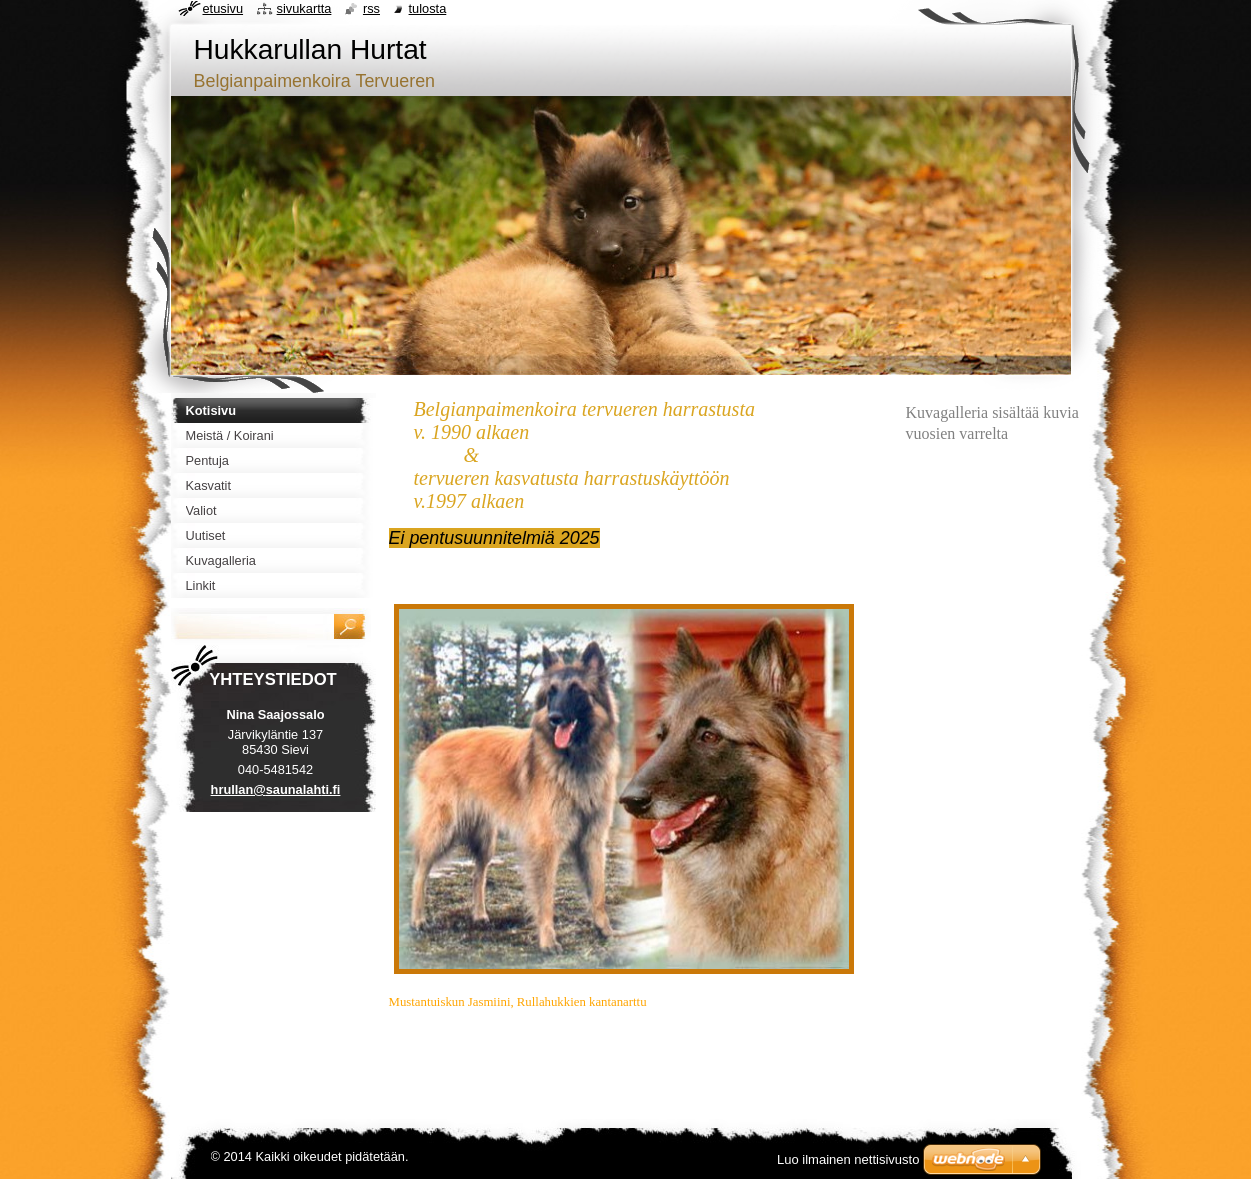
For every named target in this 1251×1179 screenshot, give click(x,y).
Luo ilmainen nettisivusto (848, 1159)
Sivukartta (304, 8)
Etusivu (223, 8)
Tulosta (428, 8)
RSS (371, 8)
